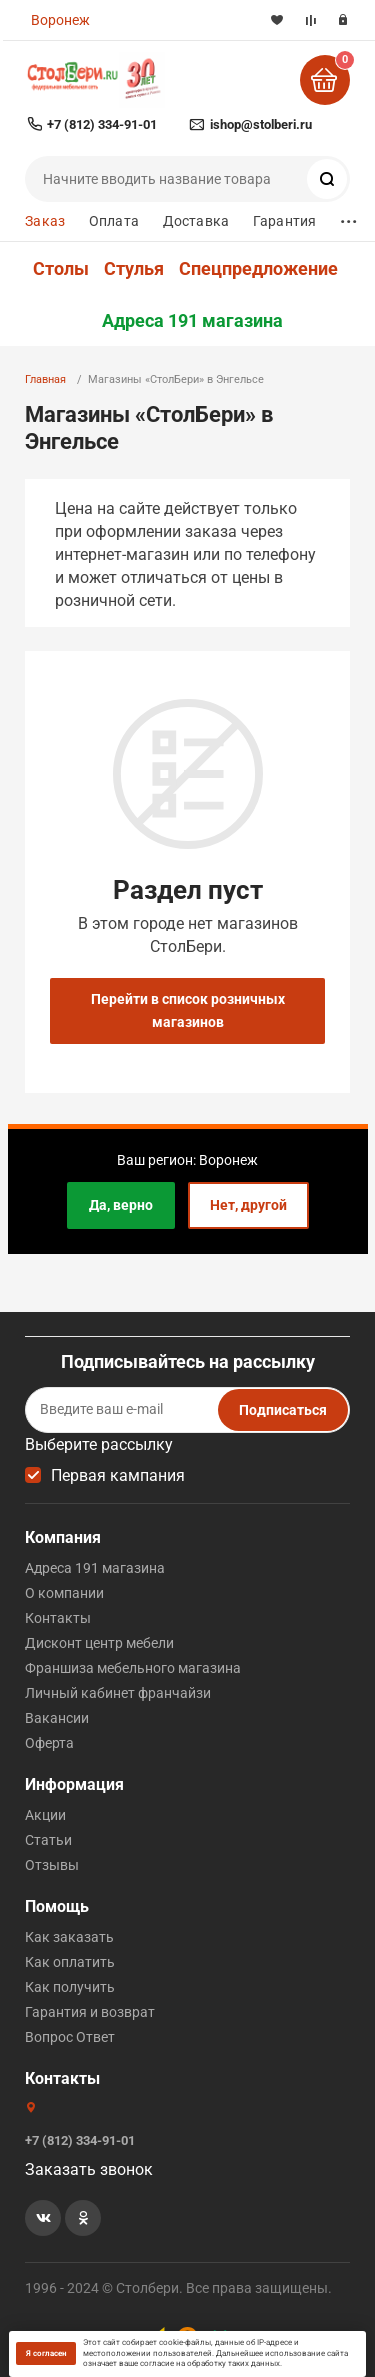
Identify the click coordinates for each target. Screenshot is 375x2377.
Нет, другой (248, 1205)
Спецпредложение (258, 269)
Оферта (49, 1743)
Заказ (45, 221)
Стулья (134, 269)
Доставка (196, 221)
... (349, 216)
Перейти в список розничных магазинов (188, 1010)
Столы (61, 269)
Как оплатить (70, 1962)
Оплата (114, 221)
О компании (64, 1593)
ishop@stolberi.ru (261, 124)
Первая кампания (118, 1475)
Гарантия (284, 221)
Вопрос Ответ (70, 2037)
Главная (45, 379)
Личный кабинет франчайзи (118, 1693)
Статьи (48, 1840)
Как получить (70, 1987)
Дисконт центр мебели (99, 1643)
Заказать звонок (89, 2169)
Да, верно (121, 1205)
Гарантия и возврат (90, 2012)
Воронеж (60, 20)
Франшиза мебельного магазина (133, 1668)
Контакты (58, 1618)
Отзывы (52, 1865)
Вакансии (57, 1718)
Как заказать (69, 1937)
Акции (45, 1815)
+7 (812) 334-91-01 (102, 124)
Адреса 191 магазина (192, 321)
